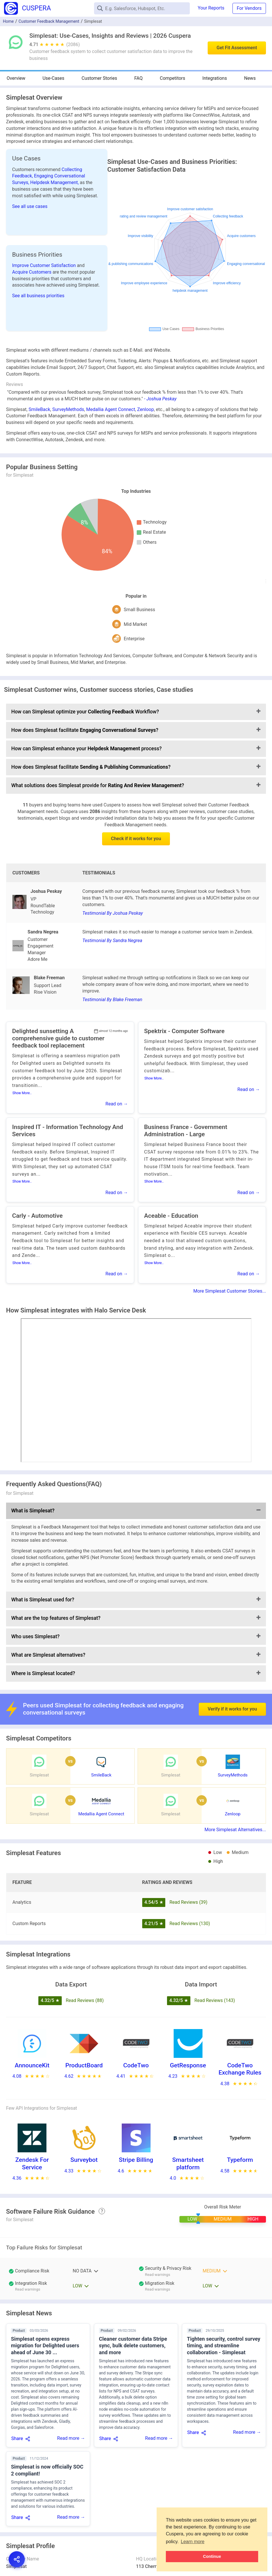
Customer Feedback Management (48, 21)
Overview (16, 78)
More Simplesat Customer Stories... (229, 1291)
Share (17, 2438)
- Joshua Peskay (160, 398)
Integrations (214, 78)
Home (8, 21)
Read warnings (157, 2274)
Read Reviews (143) (214, 2000)
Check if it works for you (136, 838)
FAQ (138, 78)
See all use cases (30, 206)
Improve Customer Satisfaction (44, 265)
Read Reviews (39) (188, 1902)
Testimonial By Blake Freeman (112, 999)
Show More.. (22, 1093)
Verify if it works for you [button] (232, 1709)
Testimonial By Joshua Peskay (112, 913)
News (250, 78)
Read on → (117, 1104)
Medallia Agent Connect (110, 409)
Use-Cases (53, 78)
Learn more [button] (193, 2541)
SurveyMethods (68, 409)
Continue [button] (212, 2556)
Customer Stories (99, 78)
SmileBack (39, 409)
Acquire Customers (32, 272)
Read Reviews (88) (85, 2000)
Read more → (71, 2438)
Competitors (172, 78)
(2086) (73, 44)
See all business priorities (38, 295)
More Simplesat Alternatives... (235, 1829)
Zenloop (145, 409)
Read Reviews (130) (189, 1923)
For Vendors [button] (249, 8)
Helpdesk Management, (55, 182)
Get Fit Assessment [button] (237, 47)
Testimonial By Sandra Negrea (112, 940)
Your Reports (211, 8)
